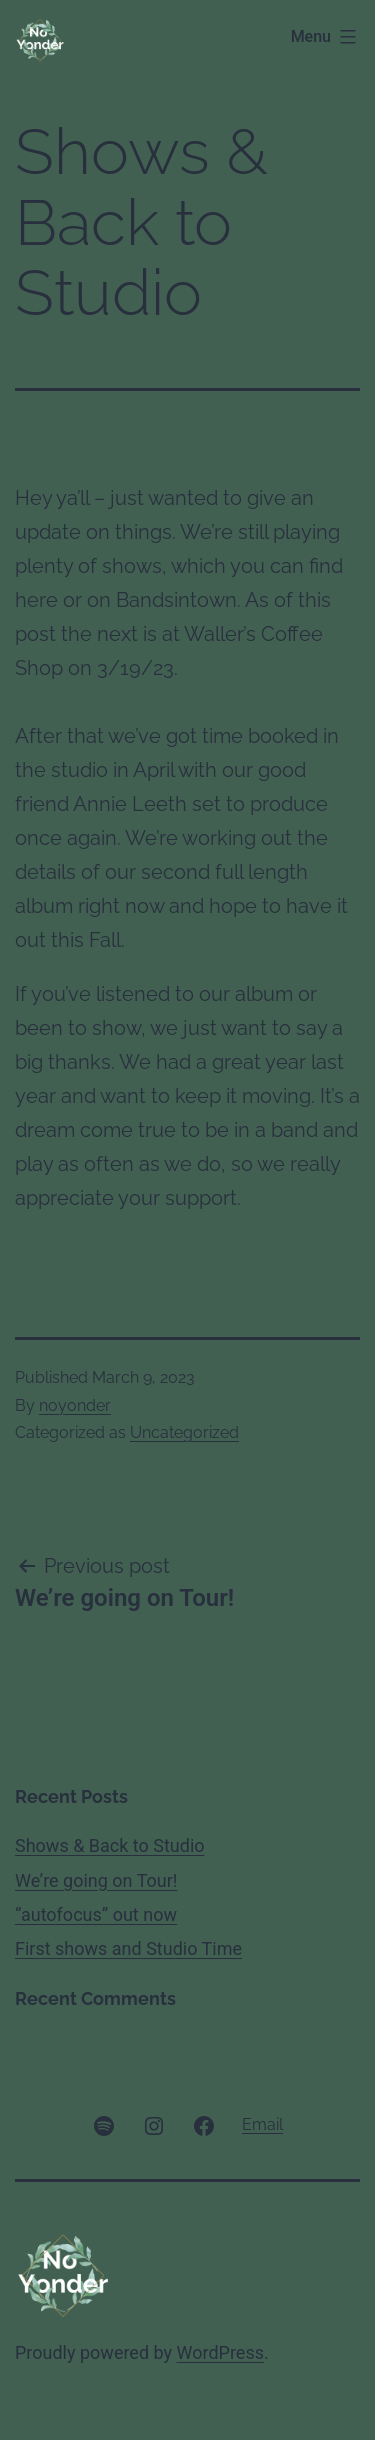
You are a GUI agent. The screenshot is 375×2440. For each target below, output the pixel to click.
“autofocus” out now (96, 1914)
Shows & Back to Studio (110, 1845)
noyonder (75, 1405)
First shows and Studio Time (128, 1948)
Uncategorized (184, 1432)
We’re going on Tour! (96, 1880)
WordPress (220, 2352)
